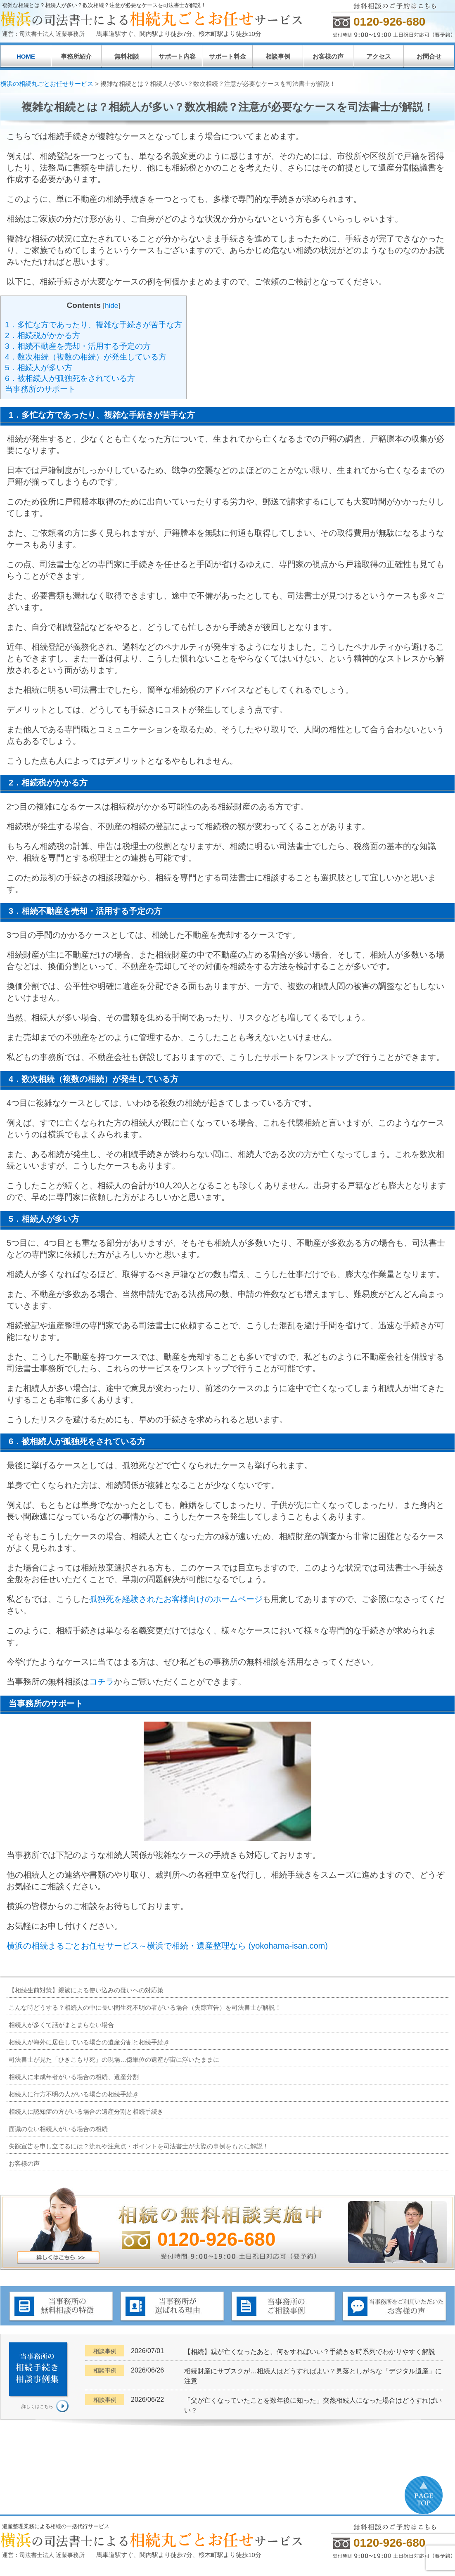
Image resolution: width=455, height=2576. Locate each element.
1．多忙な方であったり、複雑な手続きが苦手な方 (93, 324)
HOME (26, 56)
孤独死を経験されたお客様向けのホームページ (176, 1599)
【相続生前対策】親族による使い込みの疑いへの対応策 (86, 1990)
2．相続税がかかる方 (42, 335)
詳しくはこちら (37, 2406)
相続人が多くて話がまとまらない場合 (61, 2024)
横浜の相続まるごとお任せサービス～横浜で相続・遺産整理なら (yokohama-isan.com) (167, 1945)
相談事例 (277, 56)
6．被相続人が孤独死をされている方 (70, 378)
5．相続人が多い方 (38, 367)
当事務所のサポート (40, 389)
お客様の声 (328, 56)
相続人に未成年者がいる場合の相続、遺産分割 (74, 2076)
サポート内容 (177, 56)
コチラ (101, 1681)
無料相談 (126, 56)
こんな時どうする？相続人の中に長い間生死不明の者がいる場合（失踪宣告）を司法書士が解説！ (145, 2007)
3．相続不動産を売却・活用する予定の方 (78, 346)
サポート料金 (227, 56)
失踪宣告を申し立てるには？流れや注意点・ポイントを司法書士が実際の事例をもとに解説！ (139, 2146)
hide (111, 306)
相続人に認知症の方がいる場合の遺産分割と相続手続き (86, 2111)
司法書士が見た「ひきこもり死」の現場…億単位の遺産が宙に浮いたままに (114, 2059)
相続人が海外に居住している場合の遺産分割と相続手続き (89, 2042)
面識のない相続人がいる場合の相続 (58, 2128)
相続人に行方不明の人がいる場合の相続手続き (74, 2094)
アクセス (378, 56)
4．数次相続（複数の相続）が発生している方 (85, 356)
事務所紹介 (76, 56)
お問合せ (429, 56)
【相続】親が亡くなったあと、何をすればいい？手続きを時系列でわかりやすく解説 (309, 2351)
